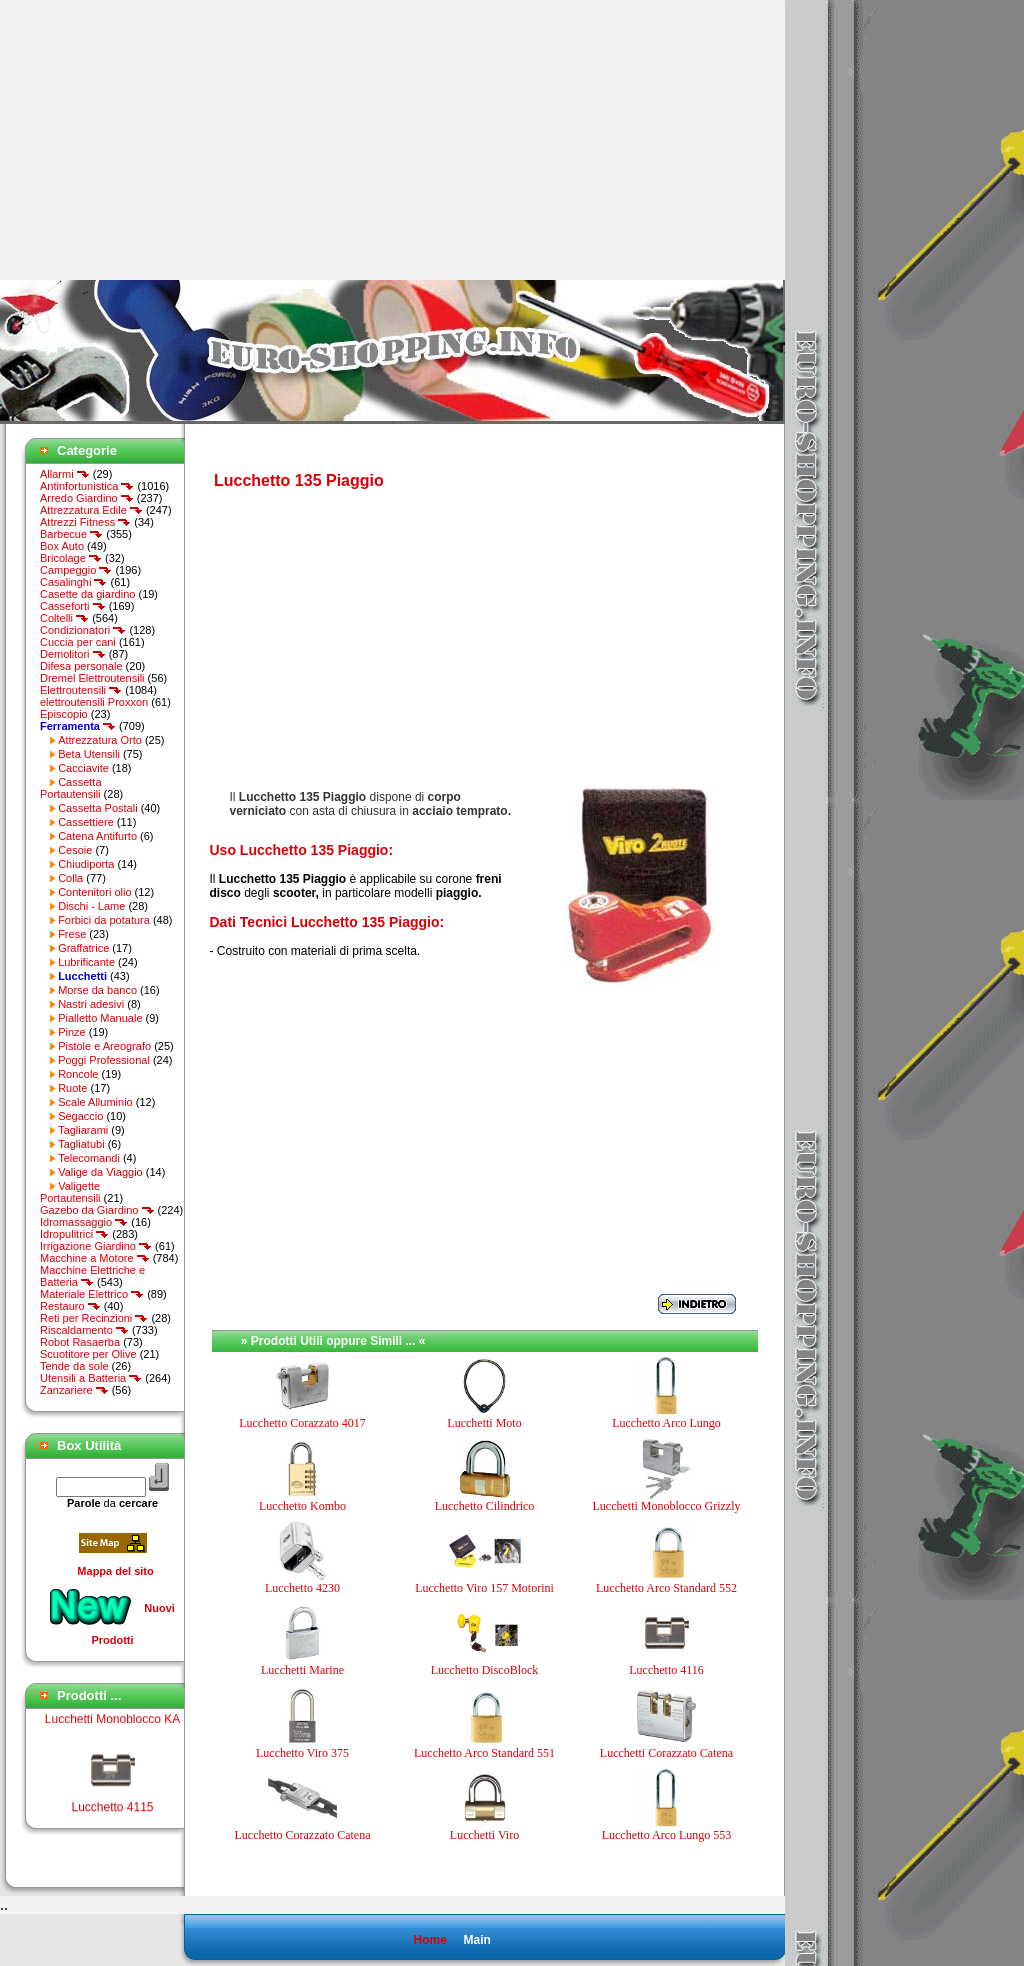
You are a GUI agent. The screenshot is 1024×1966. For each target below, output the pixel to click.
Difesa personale (81, 666)
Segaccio (80, 1116)
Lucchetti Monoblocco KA (112, 1724)
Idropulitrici (74, 1234)
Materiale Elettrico (92, 1294)
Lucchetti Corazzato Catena (666, 1753)
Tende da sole (74, 1366)
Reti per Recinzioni (94, 1318)
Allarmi (65, 474)
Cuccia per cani (78, 642)
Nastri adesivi (91, 1004)
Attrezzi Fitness (85, 522)
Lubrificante (86, 962)
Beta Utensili (89, 754)
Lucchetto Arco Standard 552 (666, 1588)
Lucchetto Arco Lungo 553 (667, 1835)
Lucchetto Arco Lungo (666, 1423)
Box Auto (62, 546)
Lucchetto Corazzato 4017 (302, 1423)
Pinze (72, 1032)
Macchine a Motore (95, 1258)
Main (476, 1940)
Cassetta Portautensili (71, 788)
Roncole (78, 1074)
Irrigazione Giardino (96, 1246)
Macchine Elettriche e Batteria (92, 1276)
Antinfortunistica (87, 486)
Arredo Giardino (87, 498)
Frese (72, 934)
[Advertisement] (168, 140)
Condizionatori (83, 630)
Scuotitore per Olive (88, 1354)
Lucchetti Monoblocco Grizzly (667, 1506)
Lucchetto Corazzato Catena (303, 1835)
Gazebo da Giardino (97, 1210)
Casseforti (73, 606)
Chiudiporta (86, 864)
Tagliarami (83, 1130)
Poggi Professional (104, 1060)
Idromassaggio (84, 1222)
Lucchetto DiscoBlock (485, 1670)
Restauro (70, 1306)
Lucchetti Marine (302, 1670)
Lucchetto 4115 (112, 1812)
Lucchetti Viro (484, 1835)
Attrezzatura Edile (91, 510)
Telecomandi (89, 1158)
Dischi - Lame (91, 906)
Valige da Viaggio (100, 1172)
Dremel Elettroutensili (92, 678)
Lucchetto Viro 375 (302, 1753)
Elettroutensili (81, 690)
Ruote (72, 1088)
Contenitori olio (94, 892)
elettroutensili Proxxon (94, 702)
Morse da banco (97, 990)
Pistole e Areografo (104, 1046)
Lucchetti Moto (484, 1423)
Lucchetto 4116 (666, 1670)
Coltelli (64, 618)
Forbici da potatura (104, 920)
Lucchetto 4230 (302, 1588)
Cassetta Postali (97, 808)
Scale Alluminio (95, 1102)
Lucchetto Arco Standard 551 (484, 1753)
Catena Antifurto (97, 836)
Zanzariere (74, 1390)
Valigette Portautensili (70, 1192)
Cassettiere (86, 822)
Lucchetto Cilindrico (485, 1506)
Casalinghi (73, 582)
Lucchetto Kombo (302, 1506)
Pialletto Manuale (100, 1018)
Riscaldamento (84, 1330)
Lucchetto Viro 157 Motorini (484, 1588)
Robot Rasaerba (80, 1342)
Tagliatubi (81, 1144)
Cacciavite (83, 768)
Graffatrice (83, 948)
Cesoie (75, 850)
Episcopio (64, 714)
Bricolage (71, 558)
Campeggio (76, 570)
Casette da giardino (87, 594)
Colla (70, 878)
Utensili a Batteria (91, 1378)
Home (429, 1940)
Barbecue (71, 534)
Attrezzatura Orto (100, 740)
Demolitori (73, 654)
